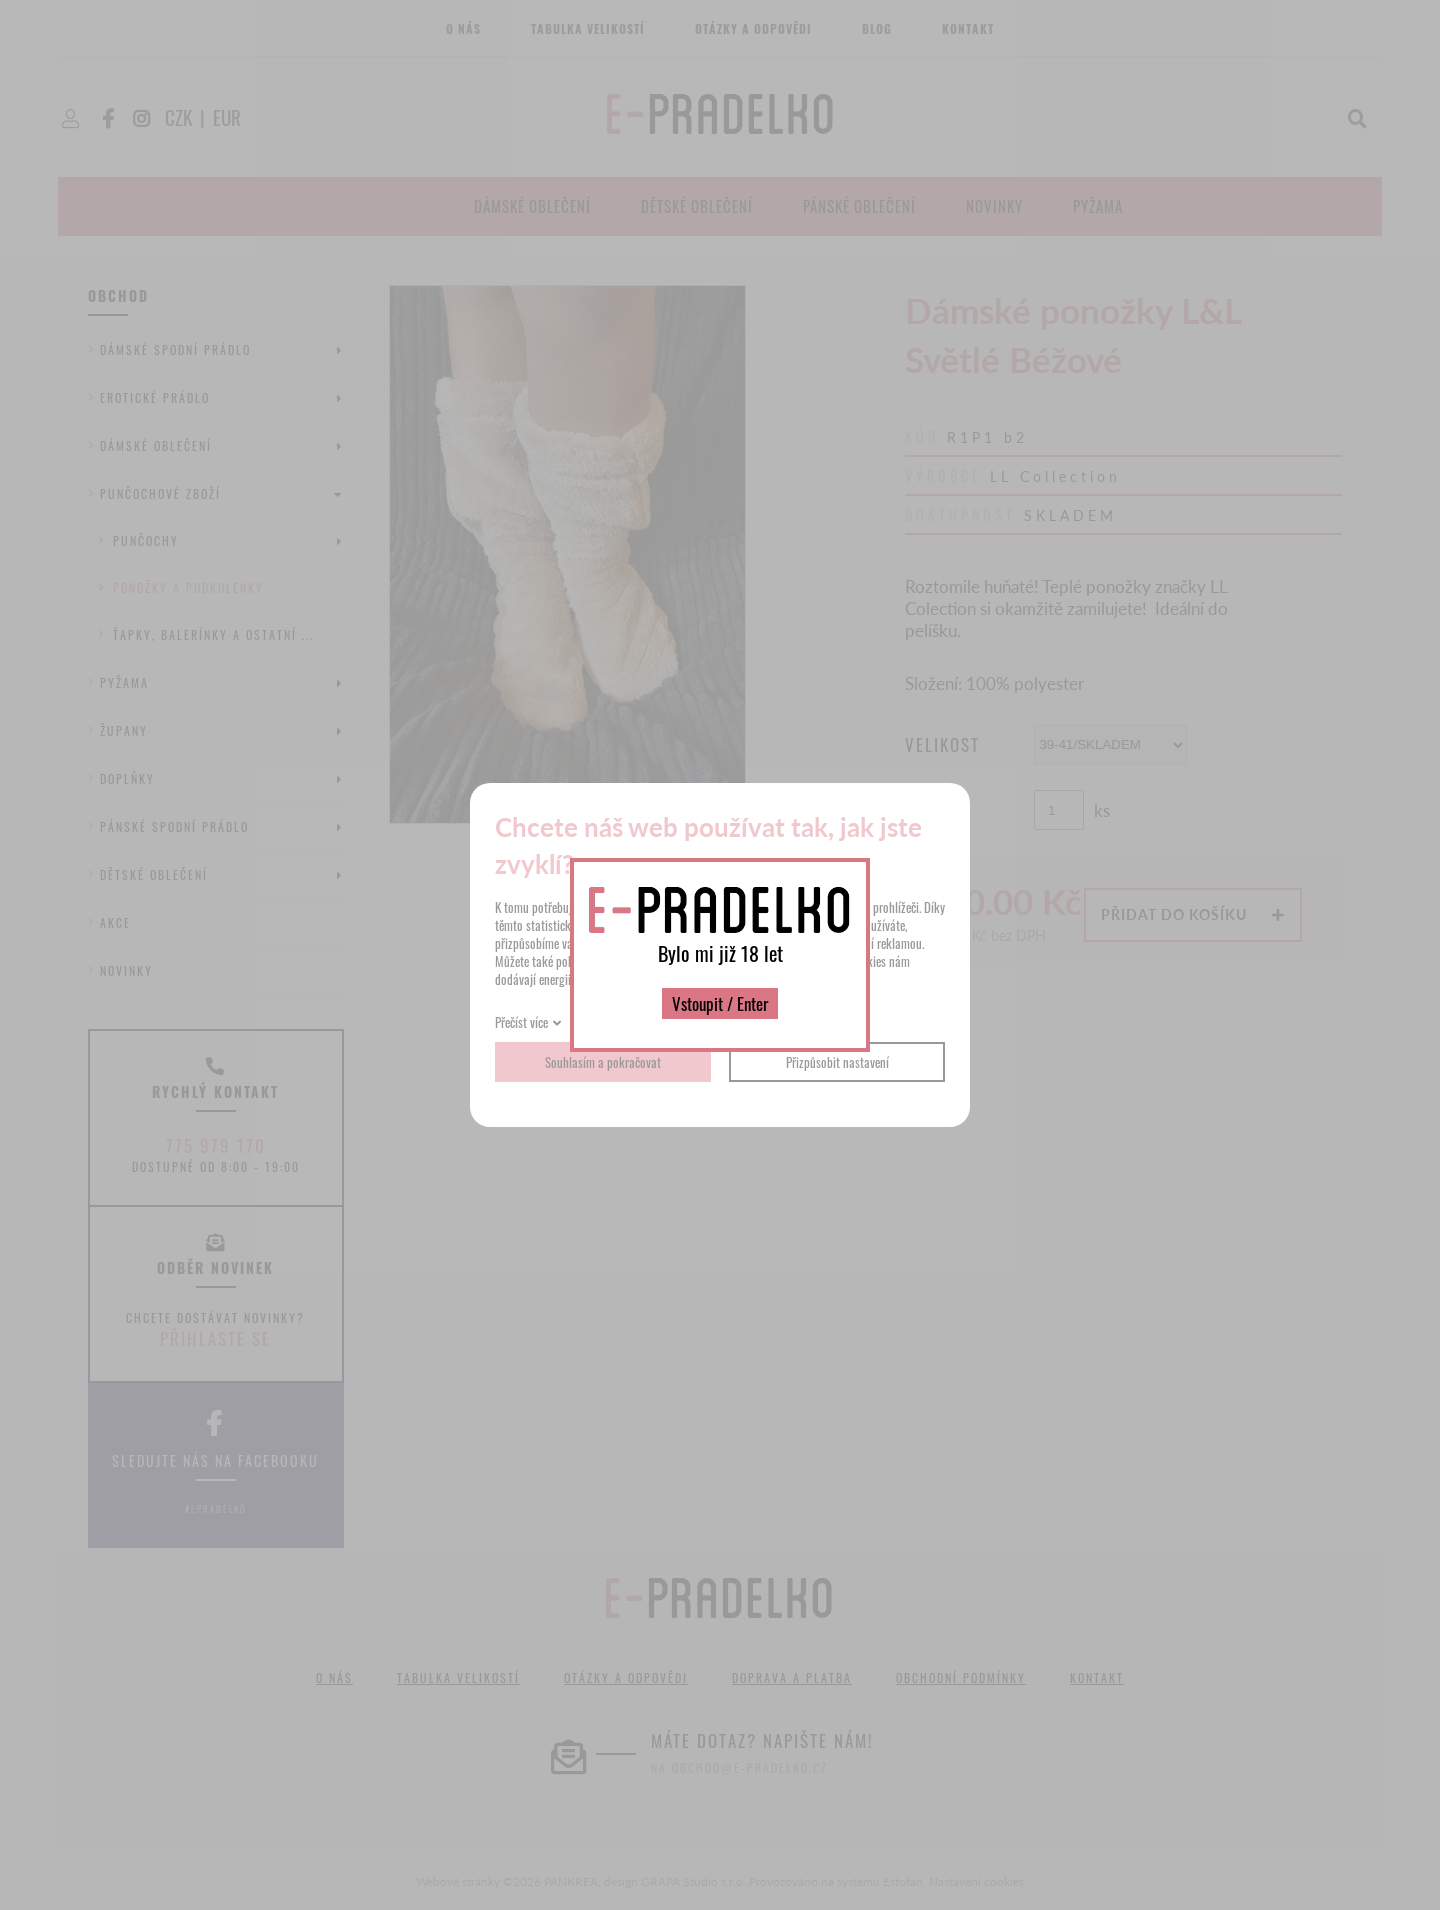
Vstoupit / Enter (720, 1003)
